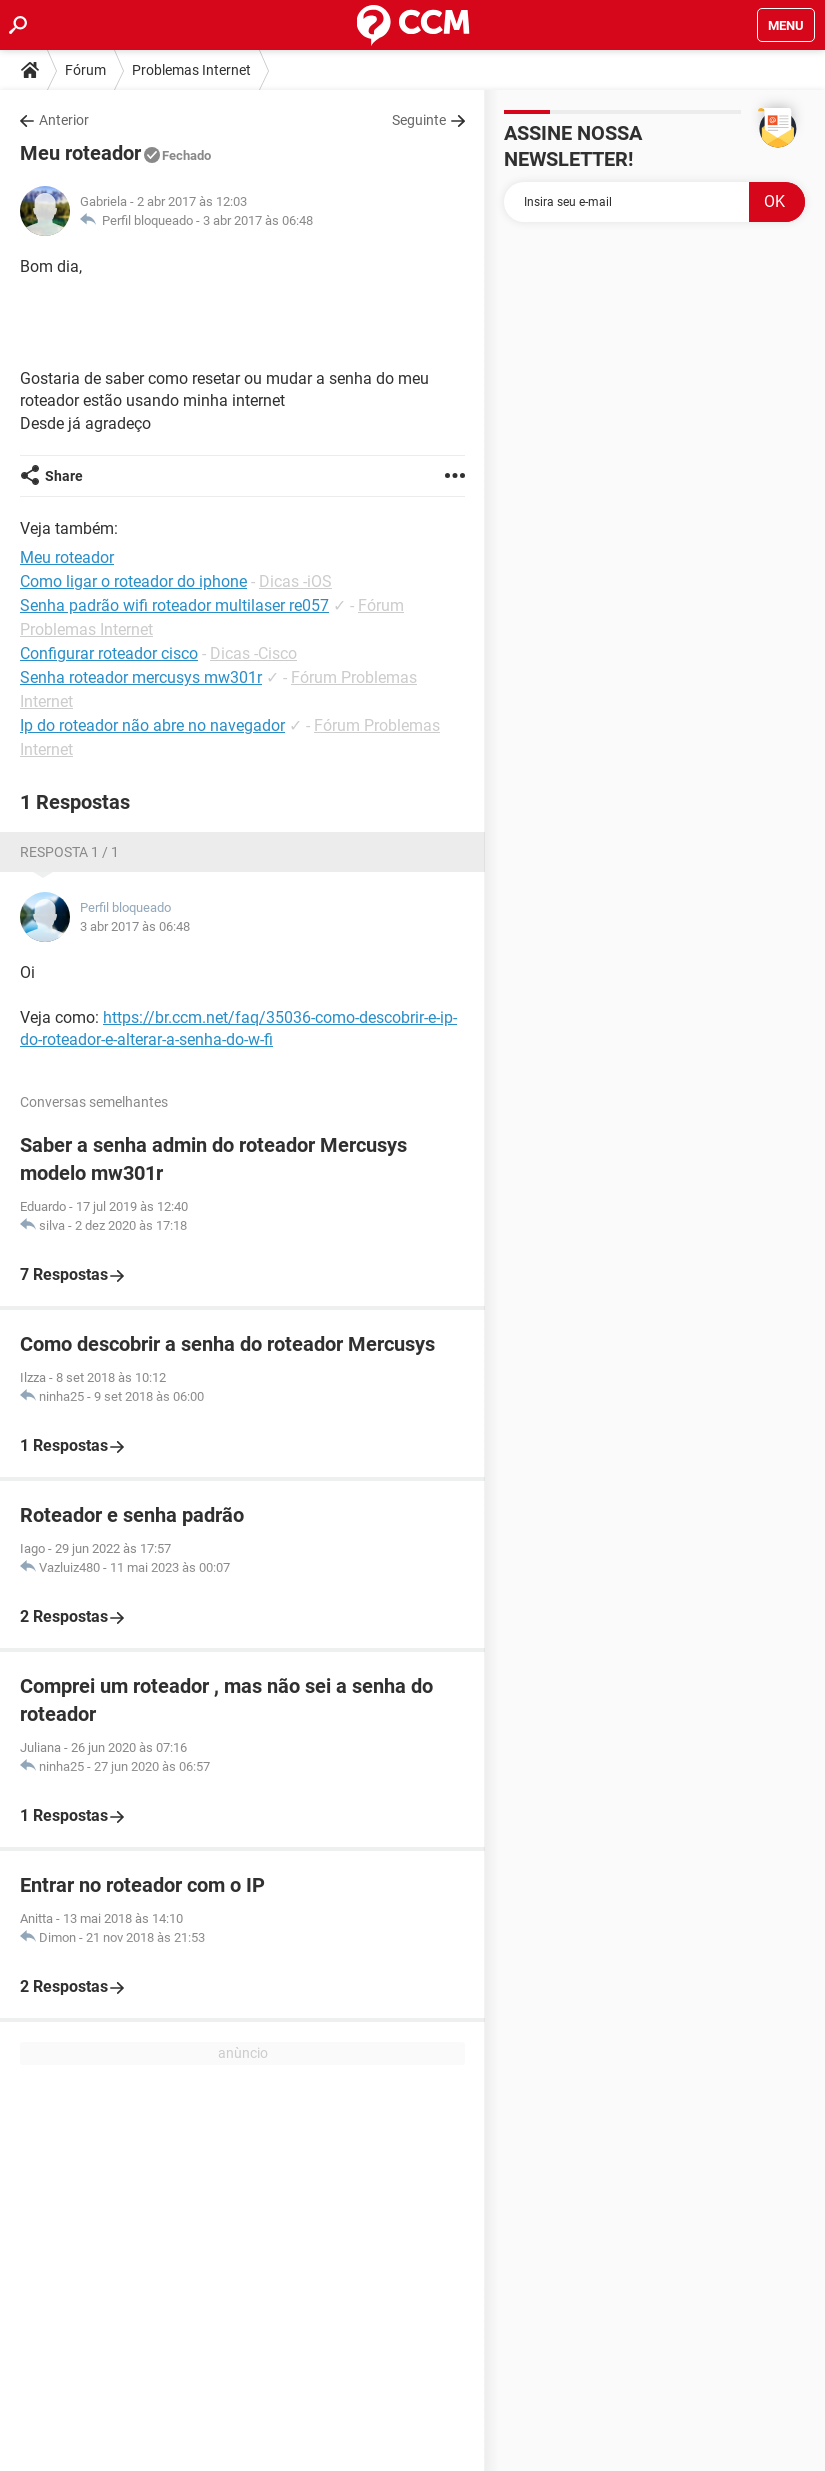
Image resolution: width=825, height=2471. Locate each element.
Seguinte (419, 120)
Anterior (64, 120)
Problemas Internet (191, 70)
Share (64, 476)
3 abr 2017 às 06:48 (258, 220)
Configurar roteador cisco (109, 653)
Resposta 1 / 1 (69, 852)
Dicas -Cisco (253, 653)
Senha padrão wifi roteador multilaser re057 (174, 605)
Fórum (85, 70)
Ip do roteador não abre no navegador (152, 725)
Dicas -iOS (295, 581)
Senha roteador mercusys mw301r (141, 677)
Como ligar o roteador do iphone (133, 581)
